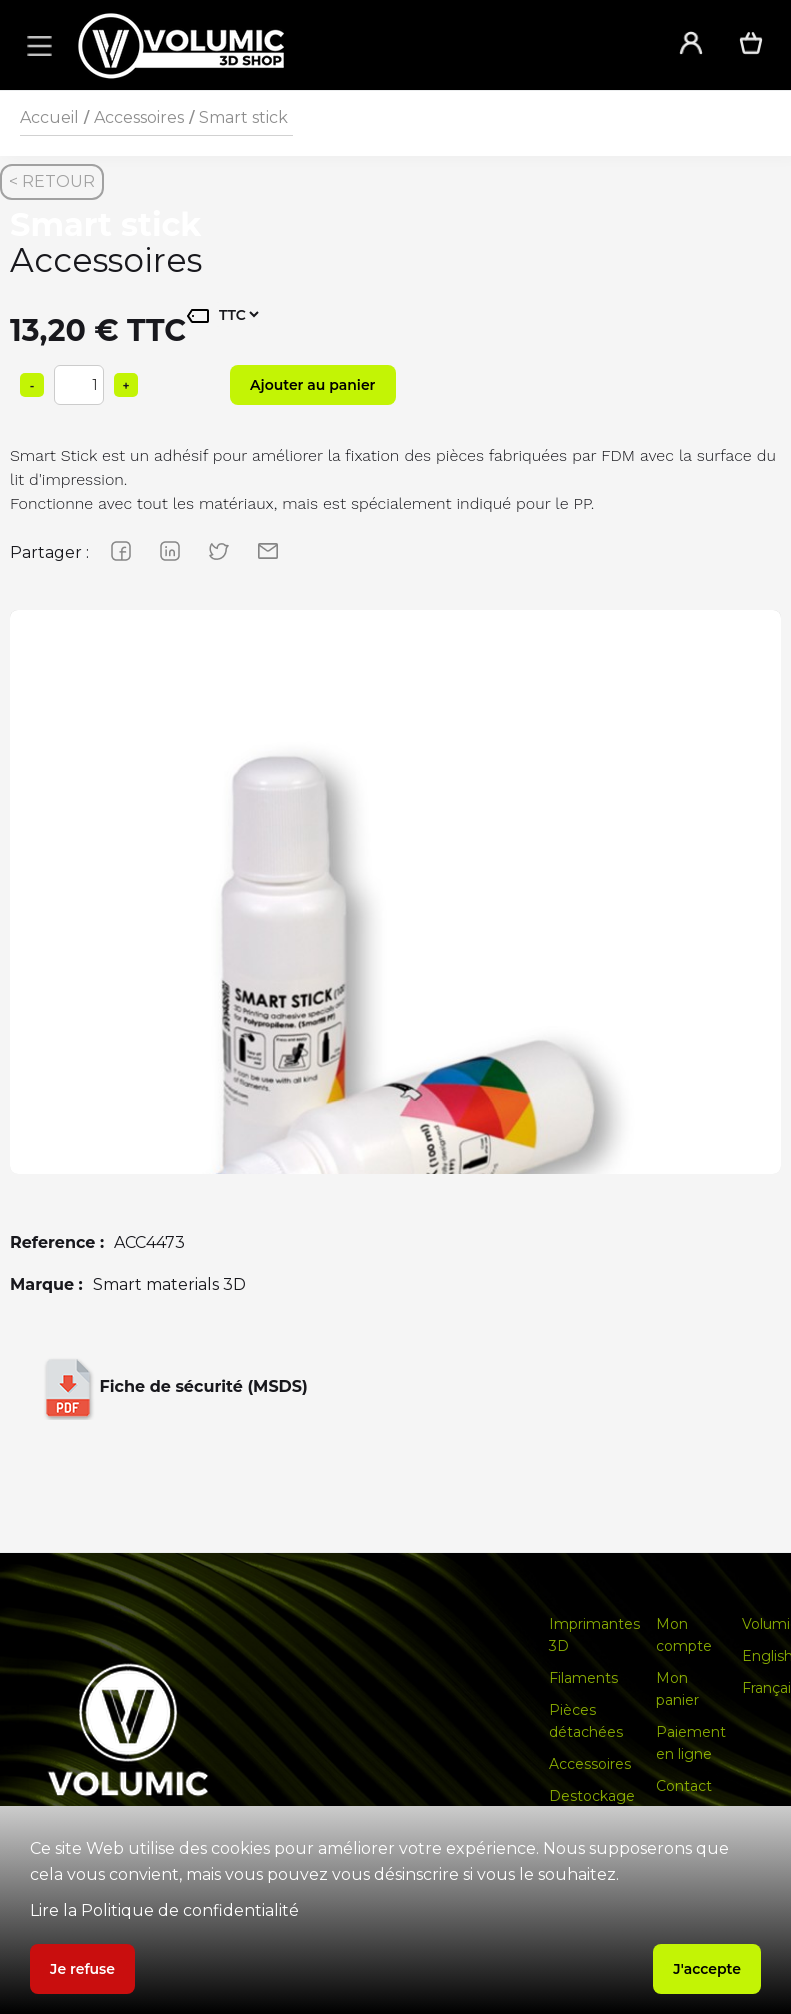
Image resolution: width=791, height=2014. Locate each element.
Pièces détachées (586, 1721)
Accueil (49, 117)
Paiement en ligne (691, 1743)
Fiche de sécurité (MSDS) (172, 1388)
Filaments (583, 1678)
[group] (395, 995)
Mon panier (677, 1689)
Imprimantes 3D (594, 1635)
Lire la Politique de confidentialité (164, 1910)
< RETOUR (52, 181)
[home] (351, 45)
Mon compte (684, 1635)
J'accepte (707, 1969)
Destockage (592, 1796)
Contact (684, 1786)
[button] (36, 45)
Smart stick (243, 117)
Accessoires (139, 117)
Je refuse (82, 1969)
